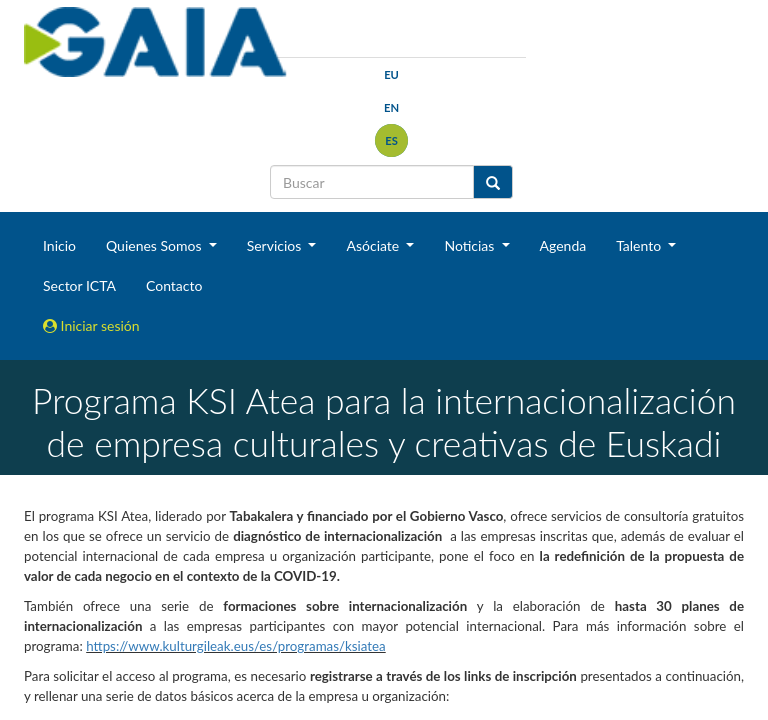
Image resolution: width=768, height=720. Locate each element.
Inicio (59, 245)
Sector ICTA (79, 285)
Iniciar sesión (91, 325)
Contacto (174, 285)
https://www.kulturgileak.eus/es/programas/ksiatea (236, 646)
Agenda (563, 245)
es (391, 140)
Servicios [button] (276, 245)
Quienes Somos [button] (155, 245)
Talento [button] (640, 245)
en (391, 107)
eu (391, 74)
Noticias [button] (471, 245)
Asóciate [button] (374, 245)
